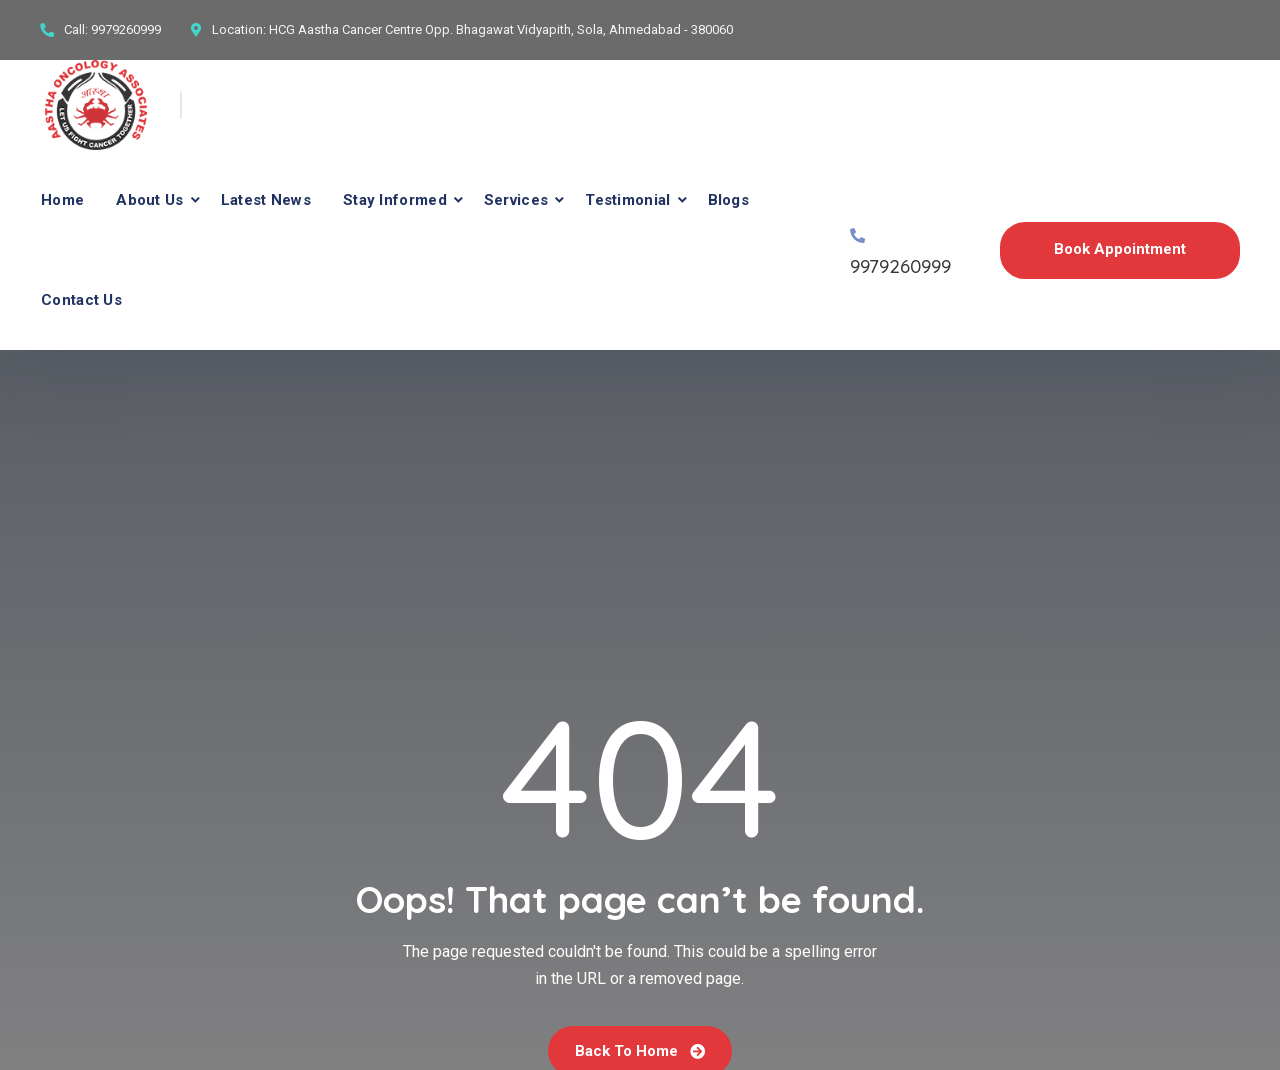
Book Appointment (1120, 249)
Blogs (729, 200)
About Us (149, 200)
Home (62, 200)
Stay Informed (395, 200)
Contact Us (81, 300)
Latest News (266, 200)
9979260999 (126, 29)
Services (516, 200)
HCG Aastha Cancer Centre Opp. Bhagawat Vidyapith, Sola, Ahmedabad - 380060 (501, 29)
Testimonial (627, 200)
